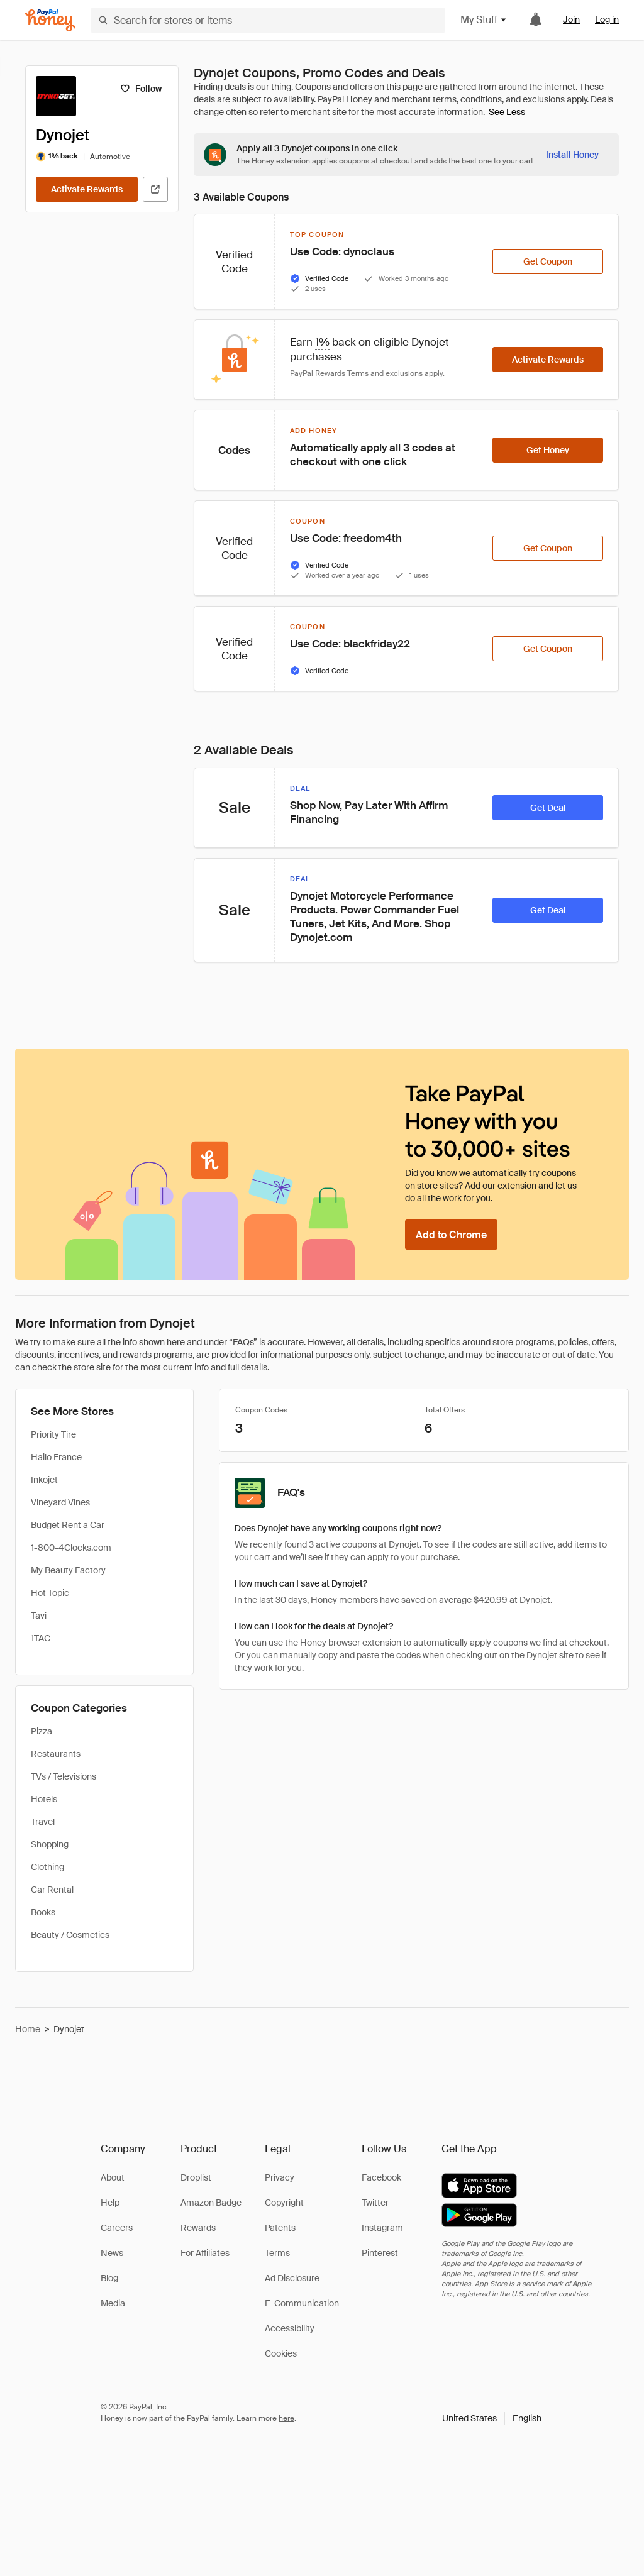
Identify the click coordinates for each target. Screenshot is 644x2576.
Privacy (279, 2177)
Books (43, 1912)
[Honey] (50, 20)
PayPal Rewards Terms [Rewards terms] (329, 373)
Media (113, 2303)
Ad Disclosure (292, 2278)
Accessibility (289, 2328)
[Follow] (140, 88)
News (112, 2253)
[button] (491, 2418)
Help (110, 2202)
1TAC (40, 1638)
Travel (43, 1821)
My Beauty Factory (68, 1570)
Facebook (381, 2177)
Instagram (382, 2227)
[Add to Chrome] (451, 1234)
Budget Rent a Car (67, 1525)
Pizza (41, 1731)
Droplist (195, 2177)
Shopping (50, 1844)
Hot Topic (50, 1593)
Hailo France (56, 1457)
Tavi (39, 1615)
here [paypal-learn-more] (286, 2418)
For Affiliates (205, 2253)
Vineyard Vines (60, 1502)
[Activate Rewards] (87, 189)
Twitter (375, 2202)
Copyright (284, 2202)
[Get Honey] (547, 450)
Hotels (44, 1799)
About (113, 2177)
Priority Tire (53, 1434)
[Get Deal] (547, 807)
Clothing (47, 1867)
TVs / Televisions (63, 1776)
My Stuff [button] (484, 19)
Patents (280, 2227)
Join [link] (571, 19)
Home (27, 2029)
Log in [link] (607, 19)
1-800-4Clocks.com (71, 1547)
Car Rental (52, 1889)
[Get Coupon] (547, 261)
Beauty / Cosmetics (70, 1934)
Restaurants (55, 1753)
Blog (109, 2278)
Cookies (281, 2353)
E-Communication (302, 2303)
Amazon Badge (211, 2202)
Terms (277, 2253)
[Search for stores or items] (268, 20)
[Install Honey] (572, 155)
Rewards (198, 2227)
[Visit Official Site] (155, 189)
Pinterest (380, 2253)
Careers (117, 2227)
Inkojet (44, 1479)
